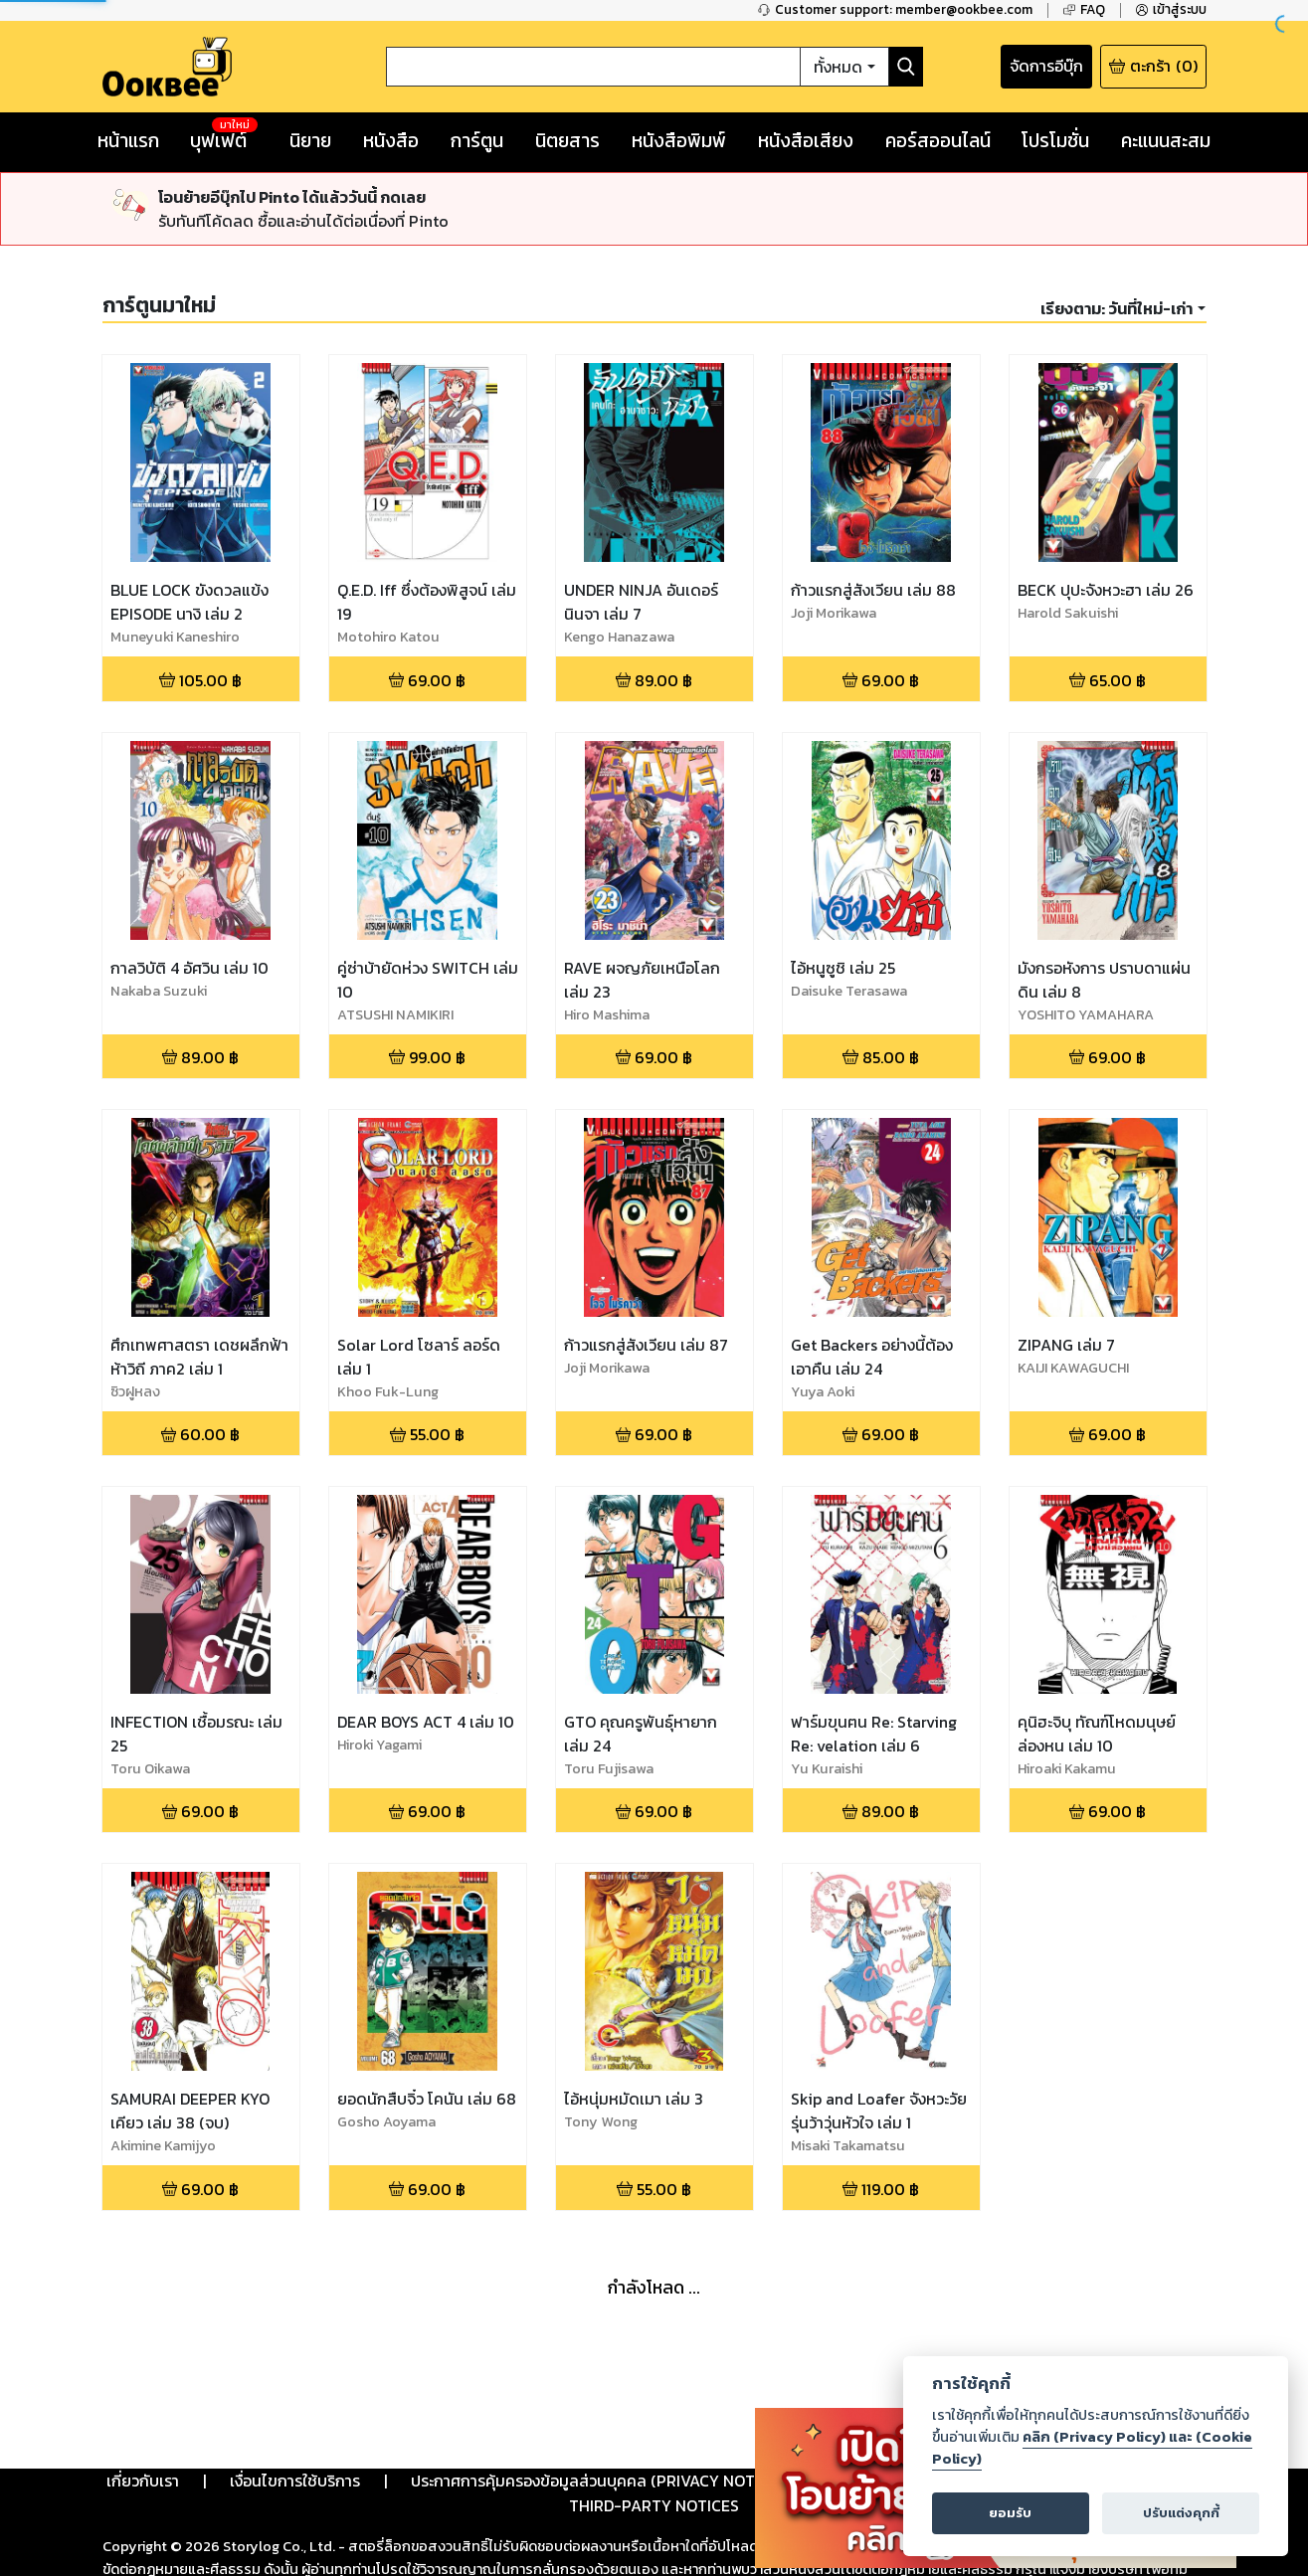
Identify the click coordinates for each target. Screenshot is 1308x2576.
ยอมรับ (1010, 2512)
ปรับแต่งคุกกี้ (1181, 2512)
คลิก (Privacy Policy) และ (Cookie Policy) (1092, 2448)
